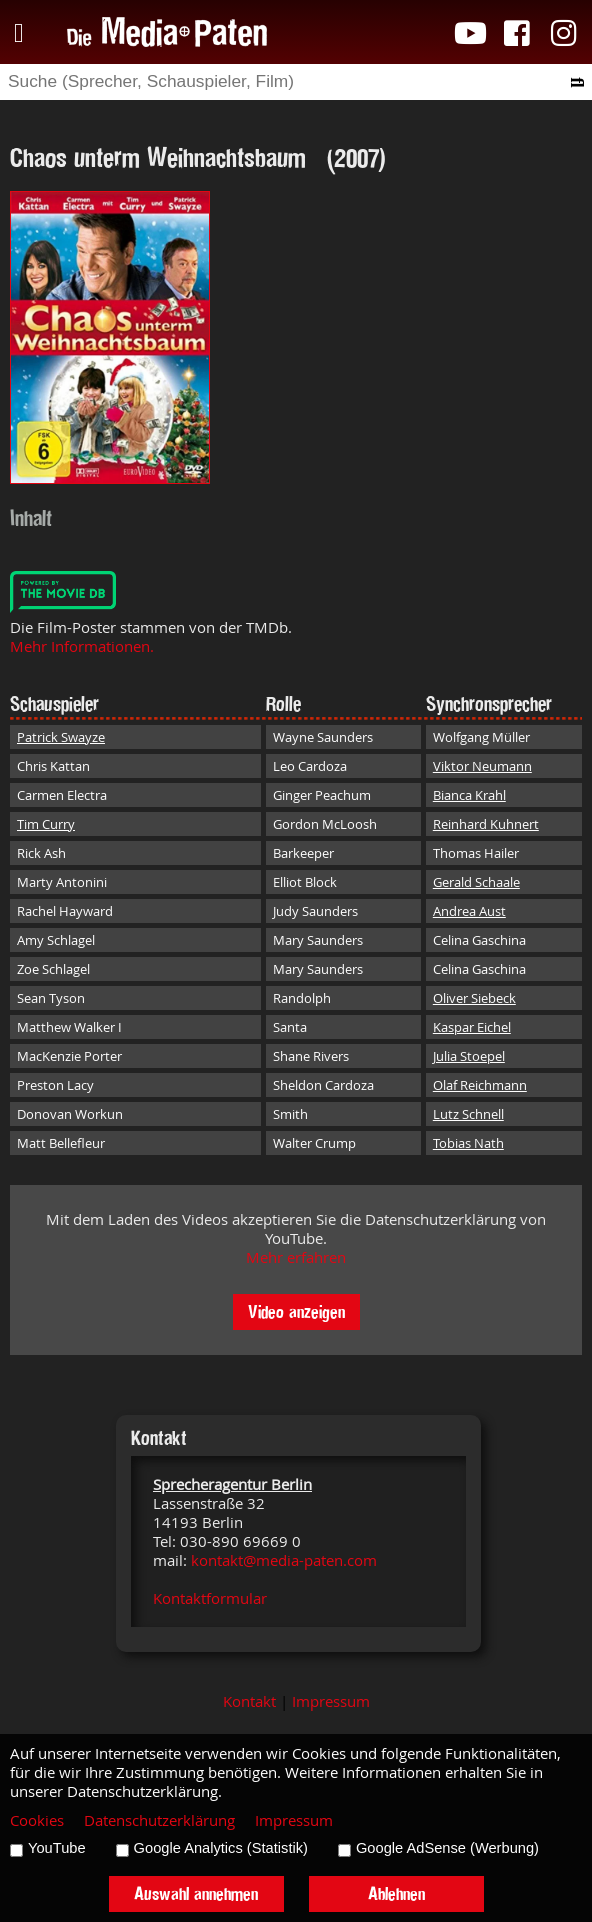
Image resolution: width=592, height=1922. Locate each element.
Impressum (331, 1701)
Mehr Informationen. (82, 646)
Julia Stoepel (469, 1056)
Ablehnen (396, 1893)
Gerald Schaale (476, 882)
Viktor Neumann (482, 766)
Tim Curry (46, 824)
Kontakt (249, 1701)
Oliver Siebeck (474, 998)
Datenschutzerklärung (159, 1820)
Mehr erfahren (296, 1257)
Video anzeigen (296, 1311)
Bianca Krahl (469, 795)
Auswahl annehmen (196, 1893)
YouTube (57, 1848)
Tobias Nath (468, 1143)
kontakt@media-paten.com (284, 1560)
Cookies (37, 1820)
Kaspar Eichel (472, 1027)
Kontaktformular (210, 1598)
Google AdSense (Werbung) (447, 1848)
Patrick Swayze (61, 737)
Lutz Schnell (468, 1114)
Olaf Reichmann (480, 1085)
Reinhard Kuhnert (486, 824)
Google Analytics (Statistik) (221, 1848)
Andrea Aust (469, 911)
